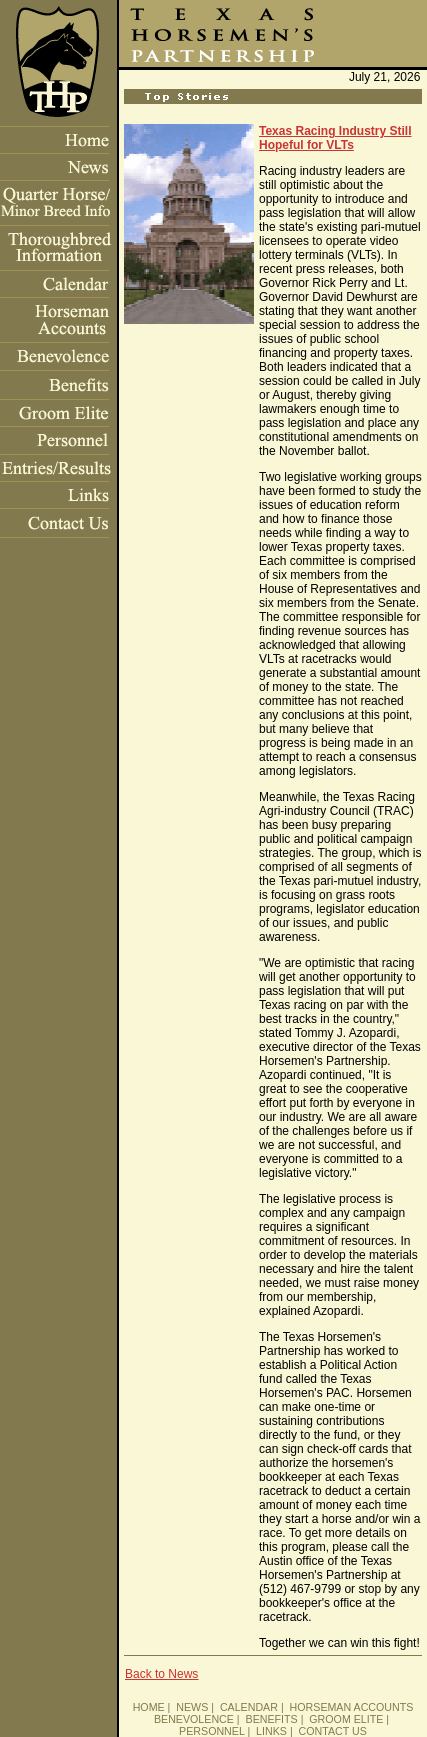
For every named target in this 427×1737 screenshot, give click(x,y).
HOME (149, 1707)
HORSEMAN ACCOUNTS (352, 1707)
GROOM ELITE (346, 1719)
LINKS (271, 1731)
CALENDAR (249, 1707)
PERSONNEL (211, 1731)
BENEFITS (272, 1719)
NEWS (192, 1707)
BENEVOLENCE (194, 1719)
